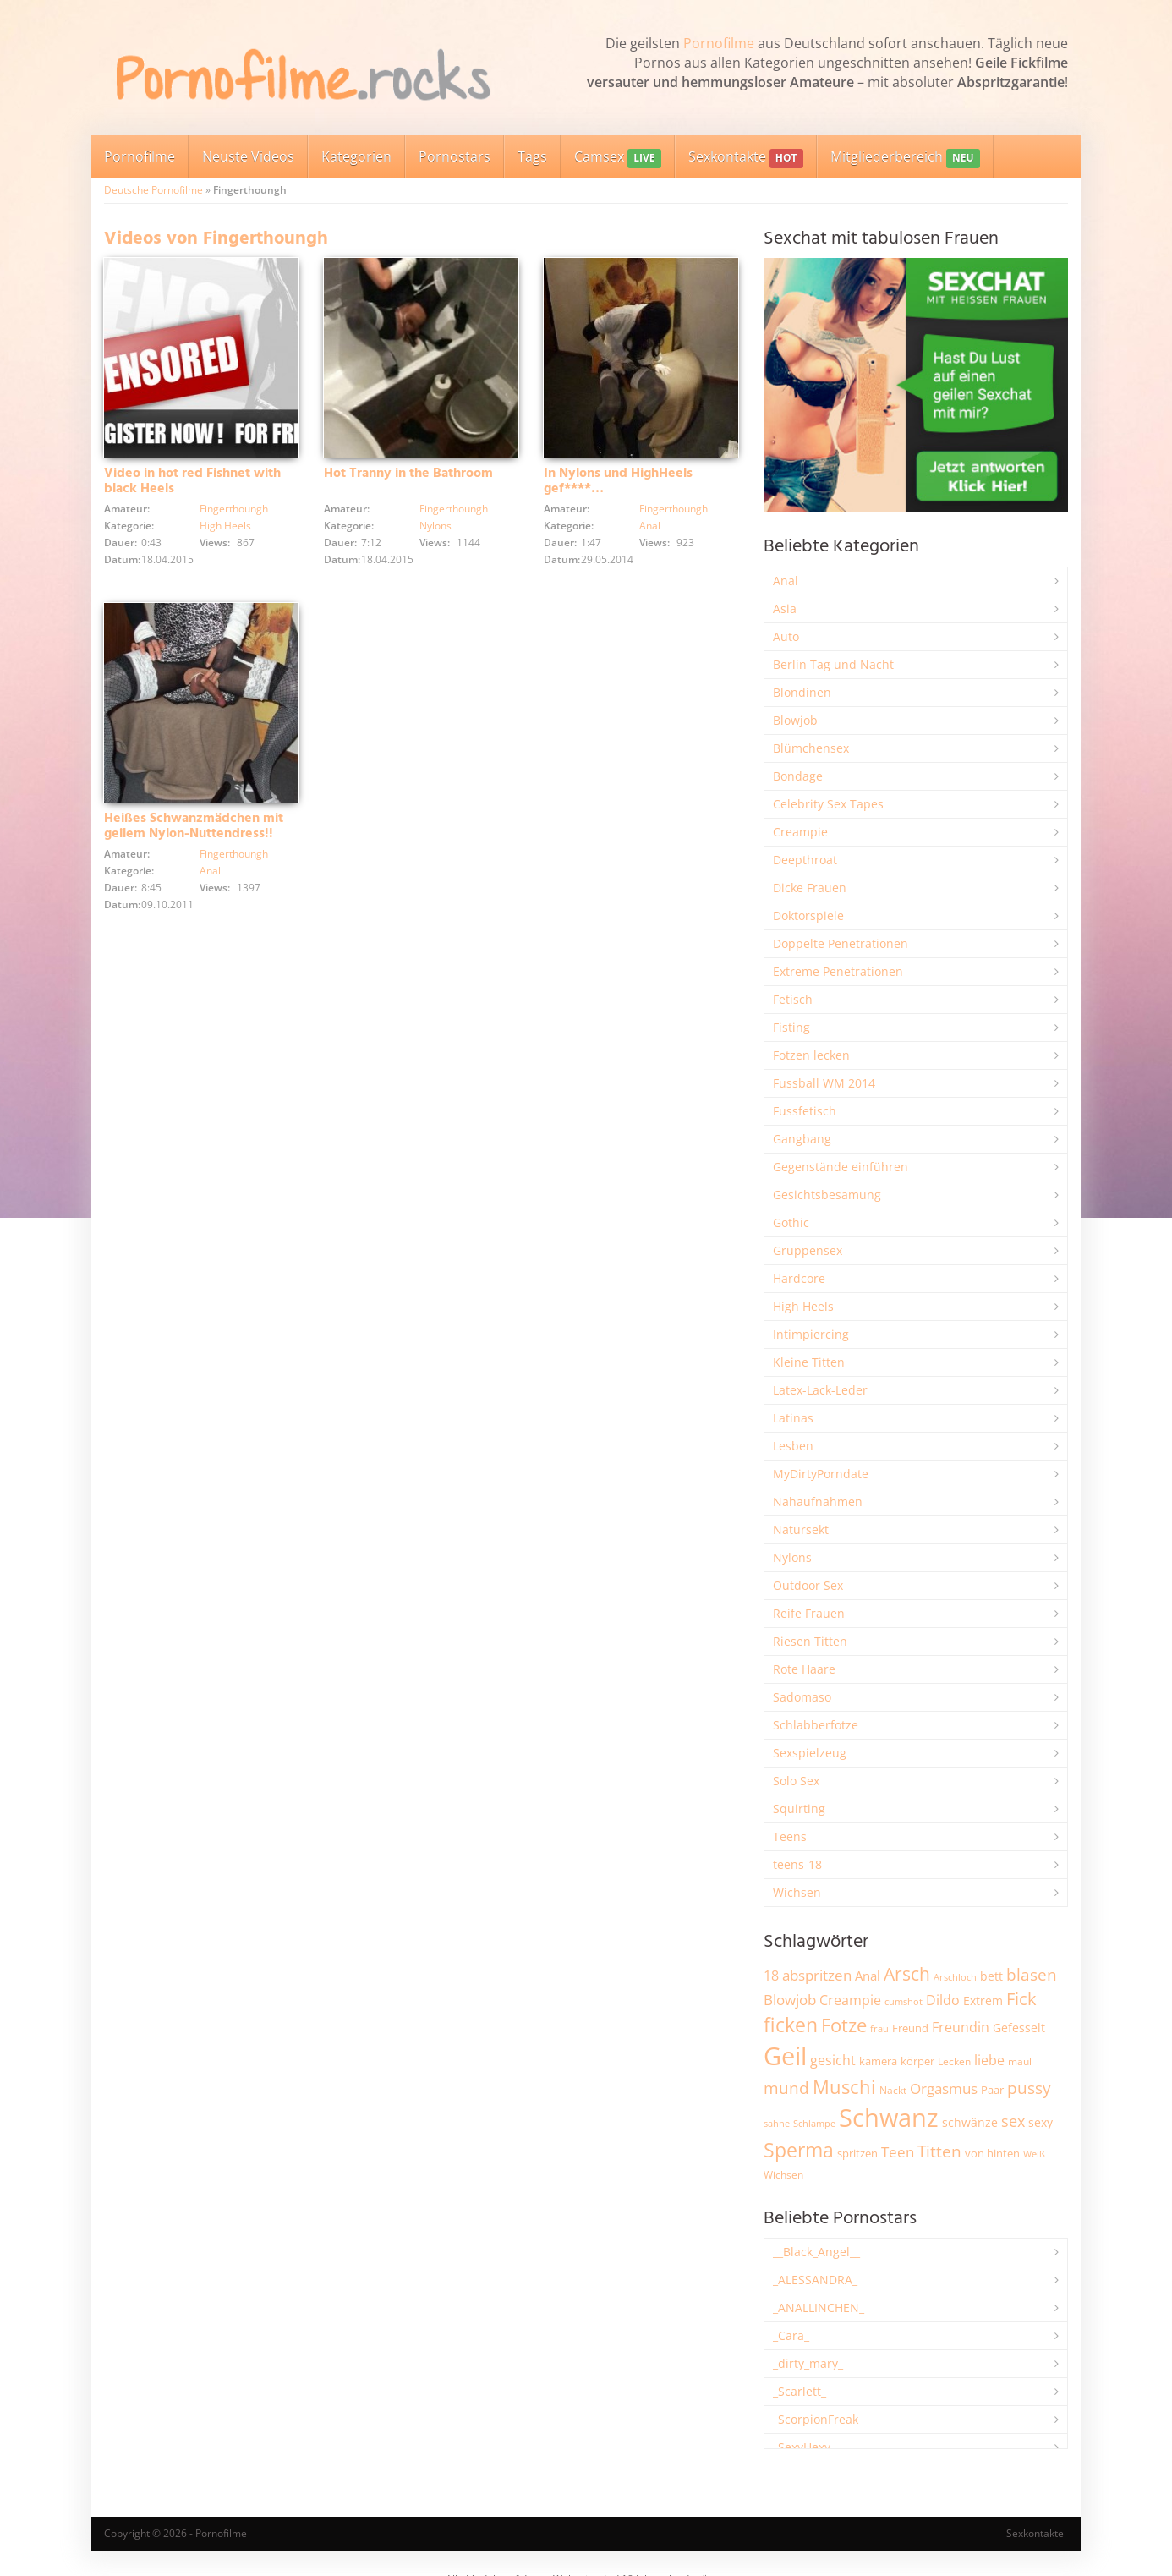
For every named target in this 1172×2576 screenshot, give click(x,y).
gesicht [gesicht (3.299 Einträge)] (833, 2060)
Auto (786, 636)
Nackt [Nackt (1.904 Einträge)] (892, 2089)
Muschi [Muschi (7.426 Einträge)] (844, 2087)
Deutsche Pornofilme (153, 190)
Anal (649, 525)
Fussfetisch (804, 1111)
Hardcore (799, 1278)
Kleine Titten (809, 1362)
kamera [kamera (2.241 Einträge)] (878, 2061)
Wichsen (797, 1892)
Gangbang (802, 1139)
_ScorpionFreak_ (818, 2419)
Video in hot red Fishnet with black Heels (192, 481)
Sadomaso (802, 1697)
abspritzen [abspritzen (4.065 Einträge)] (817, 1975)
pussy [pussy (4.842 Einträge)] (1029, 2087)
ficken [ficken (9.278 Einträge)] (791, 2024)
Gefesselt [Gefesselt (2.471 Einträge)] (1019, 2028)
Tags (532, 156)
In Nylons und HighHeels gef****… (618, 481)
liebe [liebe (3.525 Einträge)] (989, 2060)
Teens (790, 1836)
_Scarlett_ (799, 2391)
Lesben (793, 1446)
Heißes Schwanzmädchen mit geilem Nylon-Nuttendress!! (193, 826)
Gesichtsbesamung (827, 1195)
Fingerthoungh (234, 508)
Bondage (798, 776)
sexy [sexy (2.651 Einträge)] (1040, 2122)
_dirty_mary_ (808, 2363)
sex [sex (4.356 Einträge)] (1013, 2121)
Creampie (800, 832)
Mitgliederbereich (905, 157)
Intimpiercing (811, 1334)
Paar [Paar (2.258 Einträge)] (992, 2089)
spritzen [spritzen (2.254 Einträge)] (857, 2153)
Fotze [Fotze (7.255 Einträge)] (844, 2025)
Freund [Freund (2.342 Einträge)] (910, 2028)
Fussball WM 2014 (824, 1083)
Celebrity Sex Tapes (828, 804)
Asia (785, 608)
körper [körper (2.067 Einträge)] (917, 2061)
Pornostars (454, 156)
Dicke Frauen (809, 888)
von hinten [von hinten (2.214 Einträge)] (992, 2153)
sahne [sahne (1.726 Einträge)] (777, 2123)
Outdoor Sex (808, 1585)
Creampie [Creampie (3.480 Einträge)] (850, 2000)
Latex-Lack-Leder (820, 1390)
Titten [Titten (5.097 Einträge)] (939, 2151)
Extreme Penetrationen (838, 971)
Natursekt (801, 1529)
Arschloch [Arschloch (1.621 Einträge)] (955, 1977)
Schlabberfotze (815, 1725)
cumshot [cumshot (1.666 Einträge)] (903, 2001)
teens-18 (797, 1864)
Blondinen (802, 692)
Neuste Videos (248, 156)
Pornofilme (718, 43)
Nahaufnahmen (818, 1502)
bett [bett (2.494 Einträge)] (991, 1976)
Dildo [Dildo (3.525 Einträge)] (943, 2000)
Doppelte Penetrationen (840, 943)
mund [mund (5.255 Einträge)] (786, 2088)
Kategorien (356, 156)
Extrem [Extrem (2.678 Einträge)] (983, 2000)
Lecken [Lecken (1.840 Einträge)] (954, 2061)
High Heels (225, 525)
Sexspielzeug (809, 1753)
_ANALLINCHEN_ (818, 2307)
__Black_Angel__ (816, 2252)
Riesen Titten (810, 1641)
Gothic (791, 1222)
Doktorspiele (808, 915)
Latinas (793, 1418)
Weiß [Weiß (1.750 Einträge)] (1034, 2153)
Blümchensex (811, 748)
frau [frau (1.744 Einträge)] (879, 2028)
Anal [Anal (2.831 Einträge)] (867, 1975)
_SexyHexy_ (804, 2447)
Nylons (435, 525)
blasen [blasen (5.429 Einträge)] (1031, 1974)
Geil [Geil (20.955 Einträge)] (785, 2056)
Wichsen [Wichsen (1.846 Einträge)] (783, 2174)
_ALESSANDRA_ (815, 2280)
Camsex (617, 157)
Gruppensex (807, 1250)
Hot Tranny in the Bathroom (408, 474)
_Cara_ (791, 2335)
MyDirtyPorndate (820, 1474)
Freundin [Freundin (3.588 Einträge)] (960, 2027)
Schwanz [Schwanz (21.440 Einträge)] (889, 2118)
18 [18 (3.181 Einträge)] (771, 1975)
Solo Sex (796, 1781)
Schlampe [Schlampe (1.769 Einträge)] (814, 2123)
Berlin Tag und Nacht (833, 664)
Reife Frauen (809, 1613)
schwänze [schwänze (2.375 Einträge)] (970, 2122)
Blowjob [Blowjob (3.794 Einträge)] (790, 1999)
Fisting (791, 1027)
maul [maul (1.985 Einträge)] (1020, 2061)
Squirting (799, 1808)
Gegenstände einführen (840, 1167)
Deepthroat (805, 860)
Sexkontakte (745, 157)
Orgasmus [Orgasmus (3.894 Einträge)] (944, 2088)
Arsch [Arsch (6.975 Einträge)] (907, 1973)
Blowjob (795, 720)
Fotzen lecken (811, 1055)
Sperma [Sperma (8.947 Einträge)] (799, 2149)
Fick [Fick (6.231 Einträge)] (1021, 1998)
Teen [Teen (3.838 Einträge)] (897, 2152)
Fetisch (793, 999)
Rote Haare (804, 1669)
